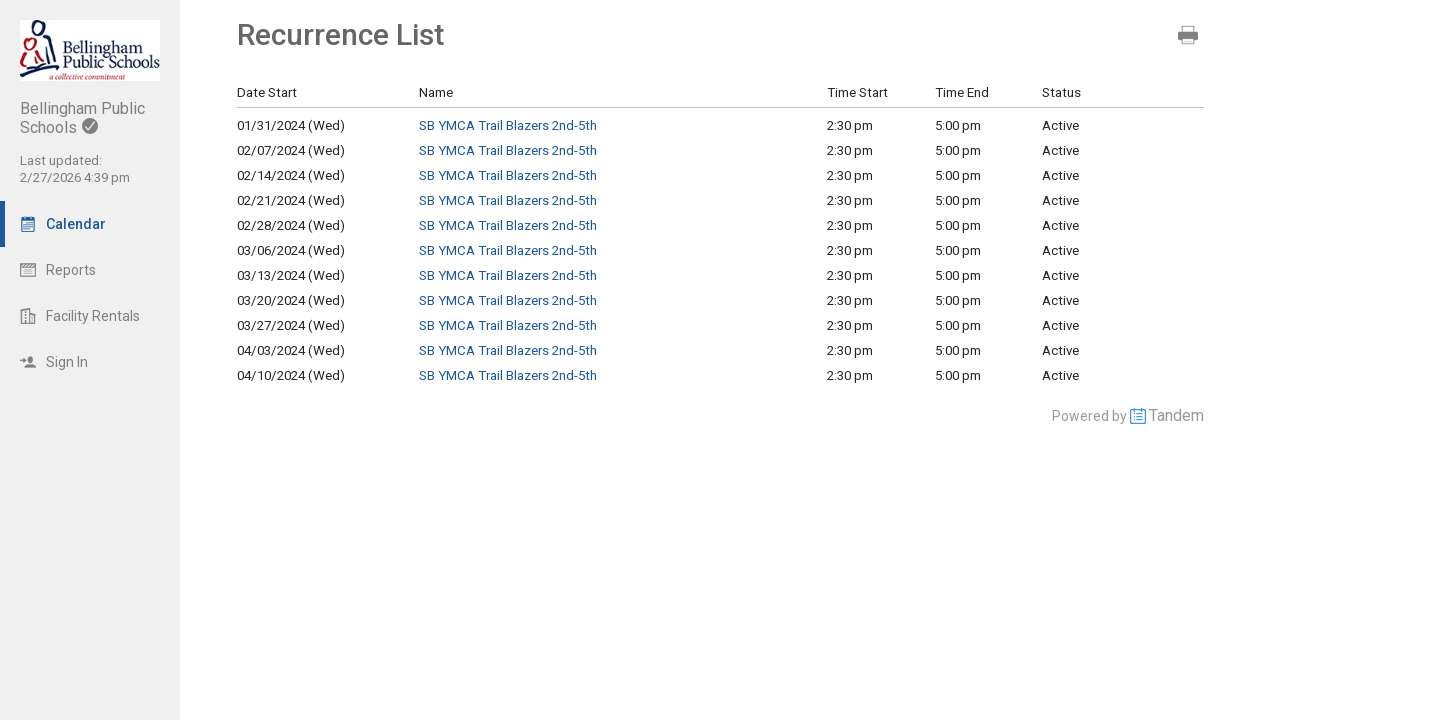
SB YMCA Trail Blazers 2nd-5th (508, 125)
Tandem (1176, 415)
